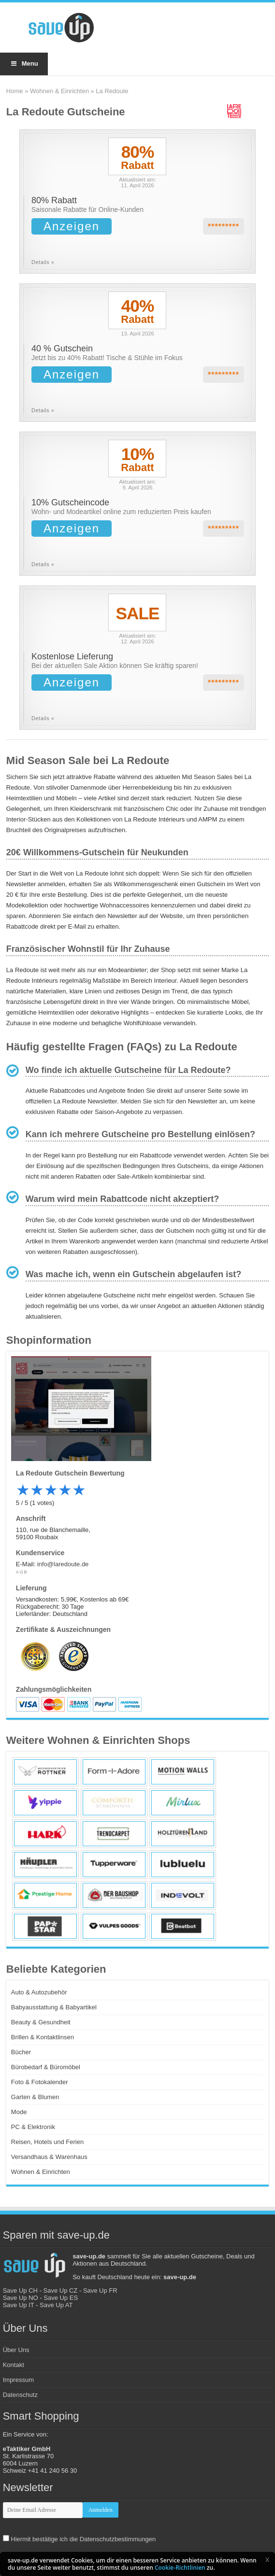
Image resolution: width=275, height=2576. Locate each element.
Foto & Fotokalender (39, 2082)
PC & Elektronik (33, 2126)
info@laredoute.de (62, 1564)
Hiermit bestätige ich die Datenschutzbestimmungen (83, 2539)
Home (14, 91)
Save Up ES (60, 2297)
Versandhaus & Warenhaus (49, 2156)
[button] (267, 2559)
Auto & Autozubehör (39, 1992)
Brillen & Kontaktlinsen (42, 2037)
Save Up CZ (60, 2290)
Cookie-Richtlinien (180, 2567)
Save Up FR (100, 2290)
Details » (42, 262)
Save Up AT (56, 2305)
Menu (24, 63)
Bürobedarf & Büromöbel (45, 2067)
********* (223, 227)
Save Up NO (20, 2297)
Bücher (21, 2052)
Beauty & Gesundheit (41, 2022)
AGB (22, 1572)
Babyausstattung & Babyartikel (54, 2007)
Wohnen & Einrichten (59, 91)
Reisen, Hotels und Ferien (47, 2141)
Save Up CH (20, 2290)
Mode (19, 2112)
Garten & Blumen (35, 2097)
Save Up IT (18, 2305)
